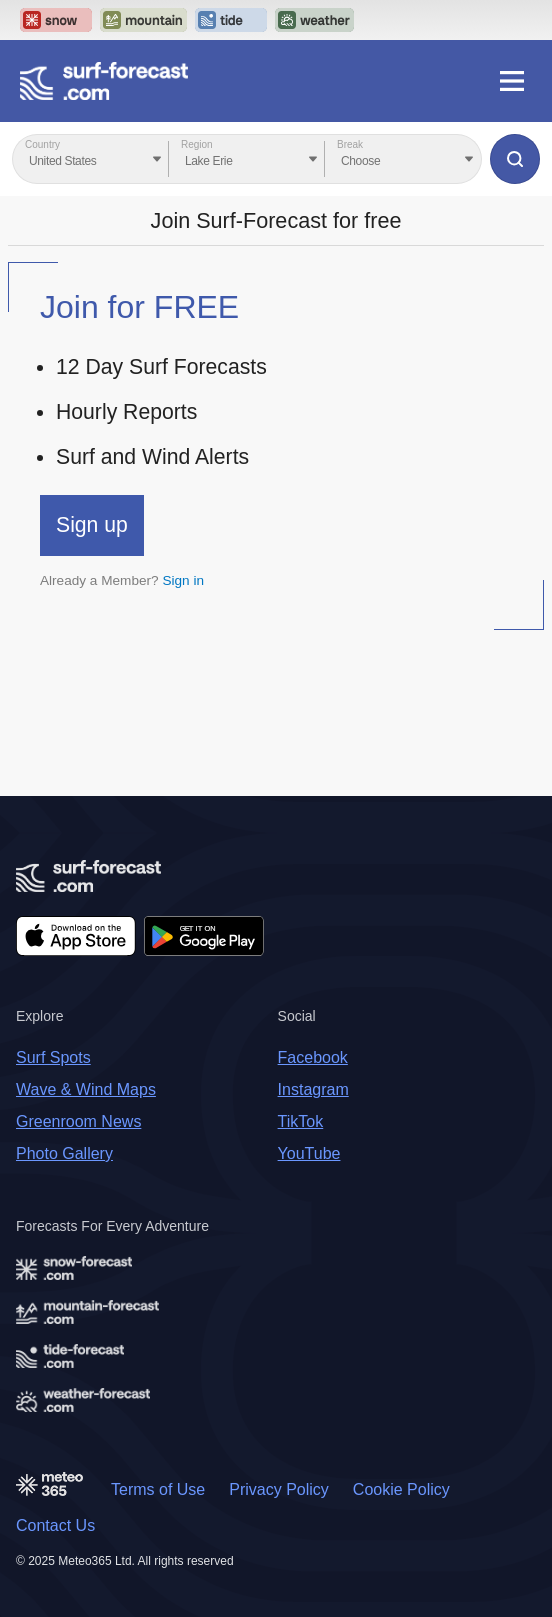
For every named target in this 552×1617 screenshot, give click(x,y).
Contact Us (55, 1525)
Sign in (183, 580)
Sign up (92, 524)
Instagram (313, 1089)
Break (350, 144)
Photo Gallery (64, 1153)
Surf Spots (53, 1057)
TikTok (301, 1121)
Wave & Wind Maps (86, 1089)
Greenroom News (78, 1121)
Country (42, 144)
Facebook (313, 1057)
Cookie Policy (401, 1489)
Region (197, 144)
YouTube (309, 1153)
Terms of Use (158, 1489)
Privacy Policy (279, 1489)
